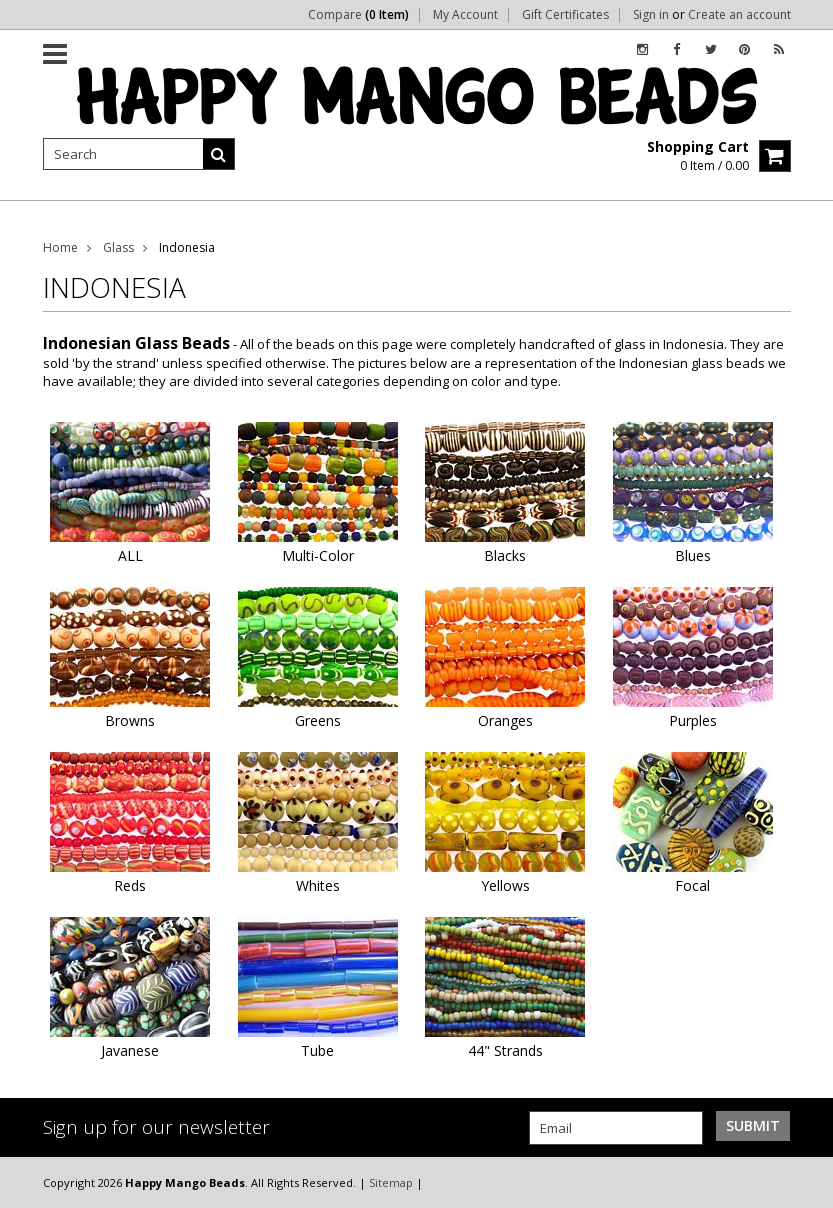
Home (60, 247)
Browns (130, 720)
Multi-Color (318, 555)
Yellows (505, 885)
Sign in (651, 15)
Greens (318, 720)
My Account (465, 15)
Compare (358, 15)
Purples (693, 720)
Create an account (739, 15)
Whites (318, 885)
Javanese (130, 1050)
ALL (130, 555)
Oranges (505, 720)
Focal (692, 885)
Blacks (505, 555)
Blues (693, 555)
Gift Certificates (565, 15)
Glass (118, 247)
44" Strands (505, 1050)
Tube (317, 1050)
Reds (130, 885)
